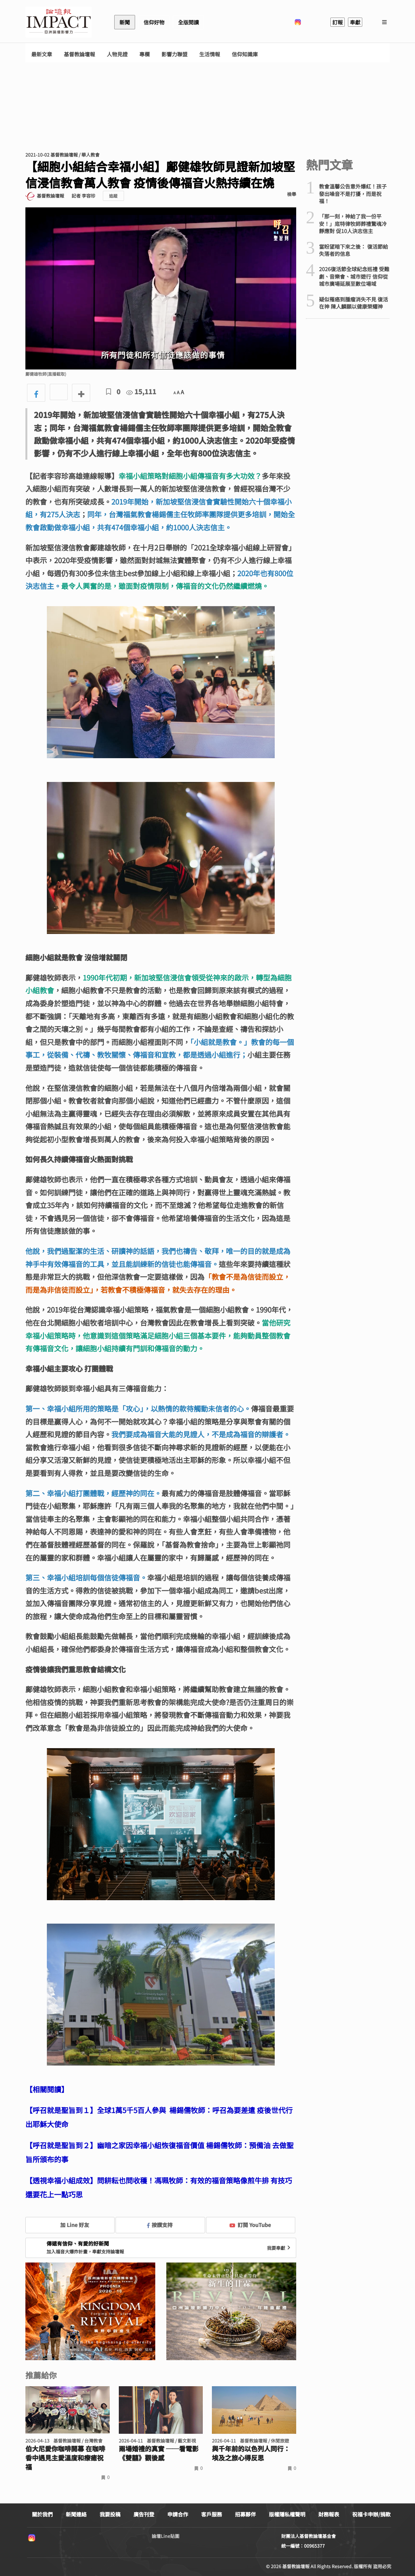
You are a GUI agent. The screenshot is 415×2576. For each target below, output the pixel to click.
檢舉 (291, 194)
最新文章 (41, 54)
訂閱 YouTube (250, 2225)
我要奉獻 (279, 2248)
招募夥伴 (245, 2514)
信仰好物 (154, 22)
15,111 (141, 391)
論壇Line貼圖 (165, 2536)
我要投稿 (110, 2514)
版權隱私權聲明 (287, 2514)
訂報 (337, 22)
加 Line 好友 (70, 2225)
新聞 (124, 22)
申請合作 (177, 2514)
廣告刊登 (143, 2514)
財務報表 (328, 2514)
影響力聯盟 (174, 54)
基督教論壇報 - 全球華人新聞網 (58, 22)
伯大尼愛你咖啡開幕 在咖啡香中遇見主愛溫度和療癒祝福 (65, 2458)
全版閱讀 (188, 22)
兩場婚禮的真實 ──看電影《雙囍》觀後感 (159, 2453)
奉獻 (355, 22)
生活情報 (209, 54)
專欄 (144, 54)
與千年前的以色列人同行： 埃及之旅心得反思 (251, 2453)
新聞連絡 (76, 2514)
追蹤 (113, 196)
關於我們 (42, 2514)
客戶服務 (211, 2514)
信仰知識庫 (245, 54)
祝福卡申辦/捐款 (371, 2514)
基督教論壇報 (79, 54)
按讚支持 (160, 2225)
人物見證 (117, 54)
